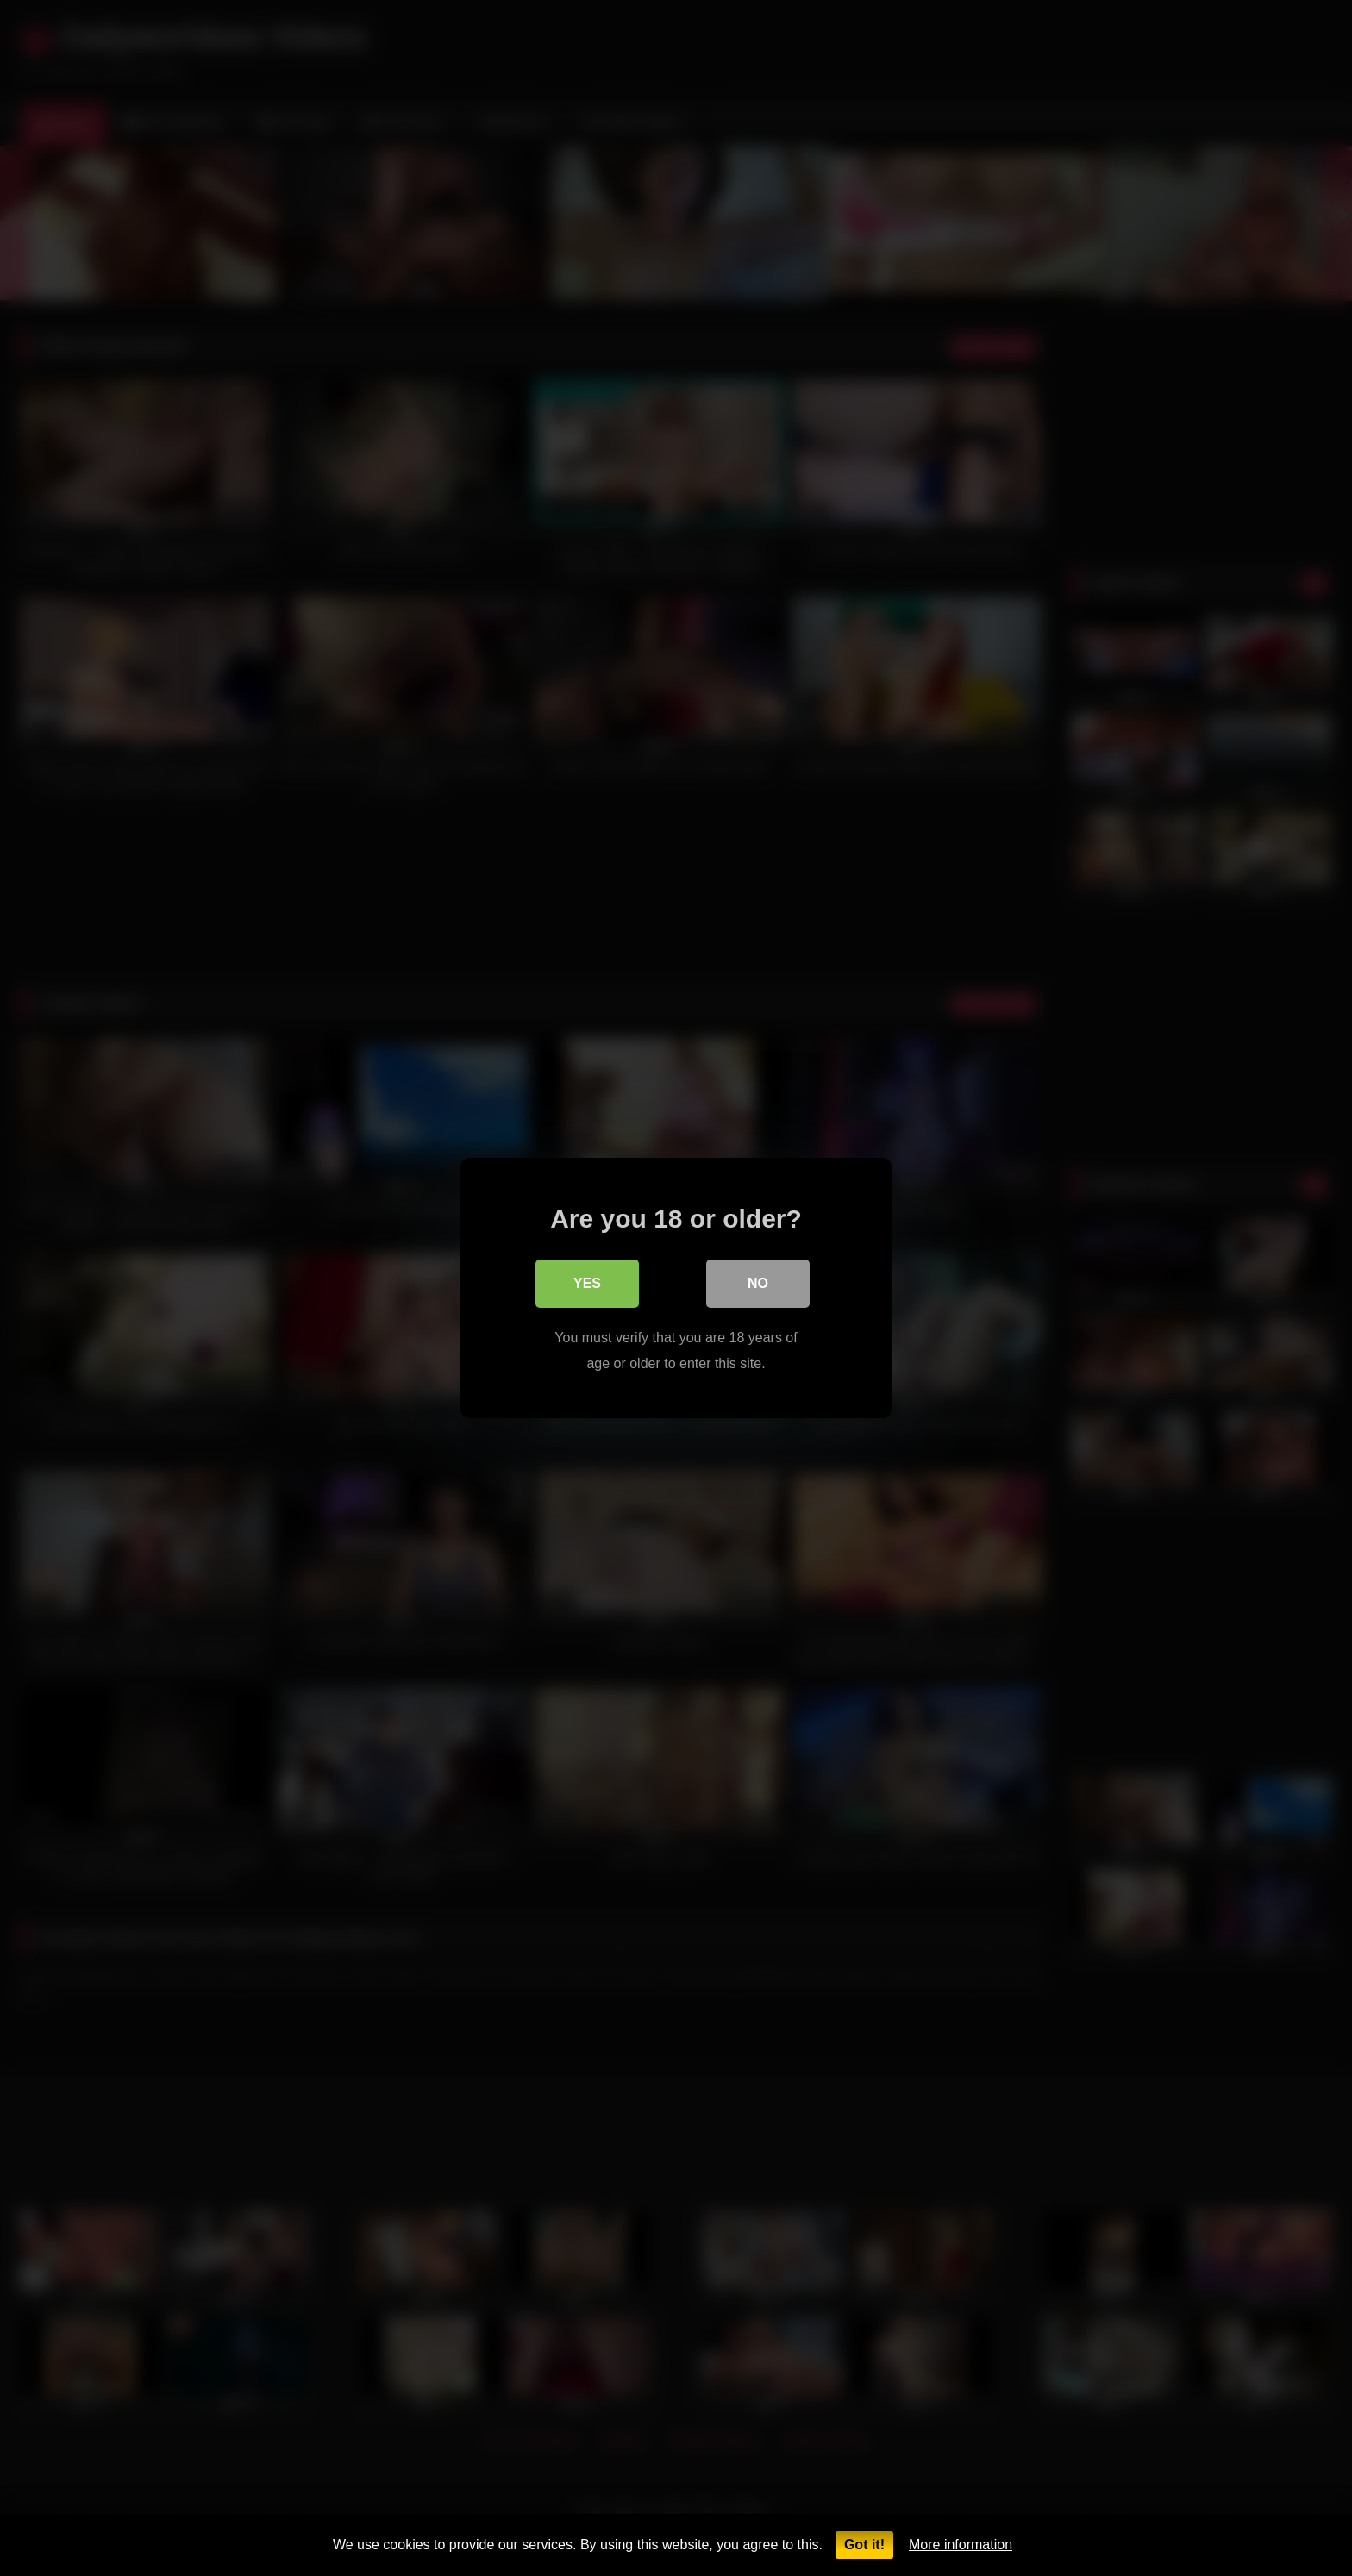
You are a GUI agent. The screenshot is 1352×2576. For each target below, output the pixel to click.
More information (960, 2544)
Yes (587, 1283)
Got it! (864, 2544)
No (758, 1283)
